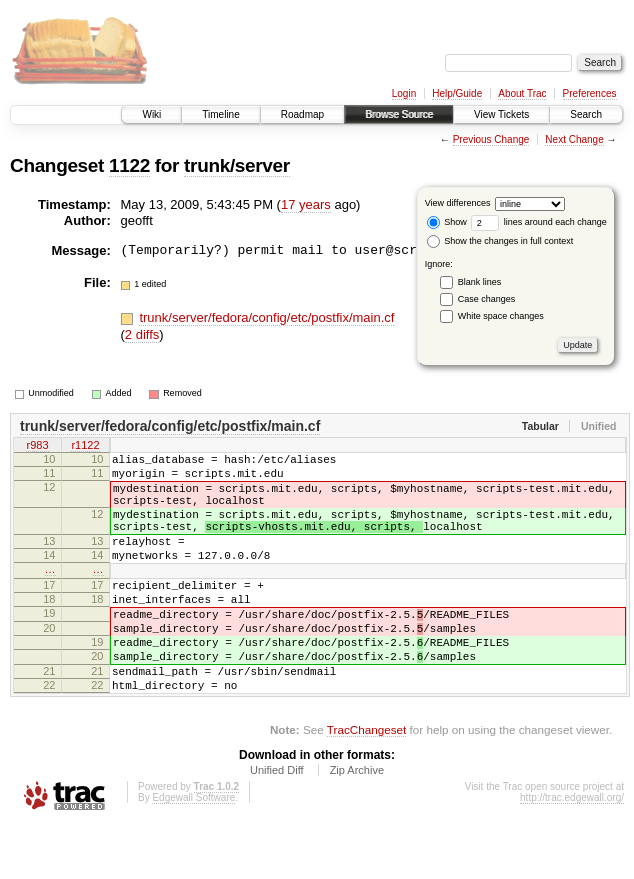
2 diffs (142, 334)
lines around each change (539, 222)
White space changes (501, 316)
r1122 (85, 447)
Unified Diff (277, 824)
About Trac (522, 93)
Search (586, 114)
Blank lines (480, 282)
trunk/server (237, 165)
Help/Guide (457, 93)
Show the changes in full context (500, 241)
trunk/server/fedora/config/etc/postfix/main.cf (266, 317)
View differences (458, 203)
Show (447, 222)
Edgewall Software (193, 851)
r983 (37, 447)
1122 (129, 165)
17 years (306, 204)
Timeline (220, 114)
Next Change (574, 139)
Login (404, 93)
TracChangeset (366, 783)
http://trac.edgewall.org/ (572, 851)
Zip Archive (357, 824)
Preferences (590, 93)
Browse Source (399, 114)
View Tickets (501, 114)
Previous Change (491, 139)
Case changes (487, 299)
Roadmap (302, 114)
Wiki (151, 114)
